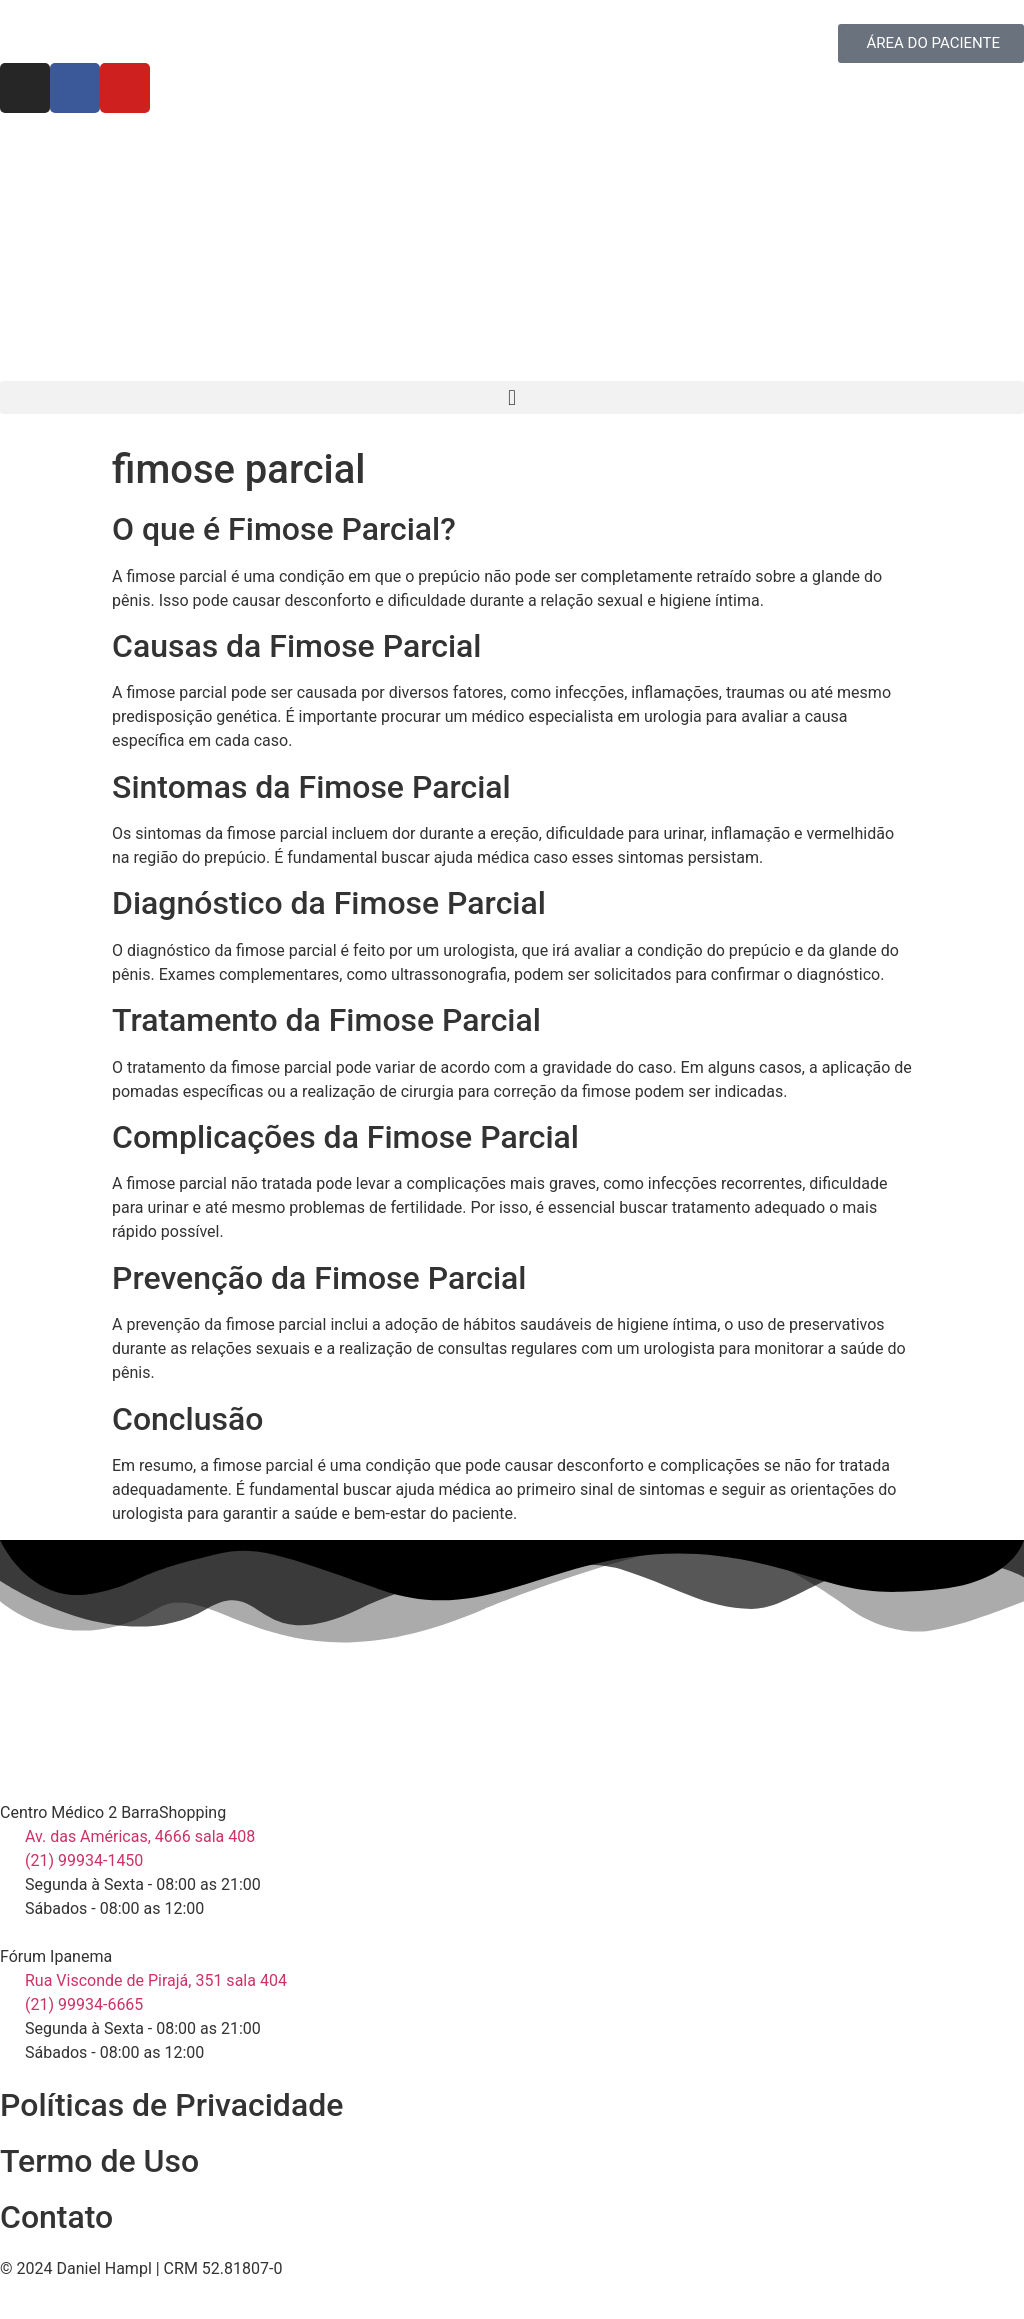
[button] (512, 397)
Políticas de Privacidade (171, 2105)
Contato (56, 2217)
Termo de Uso (99, 2161)
